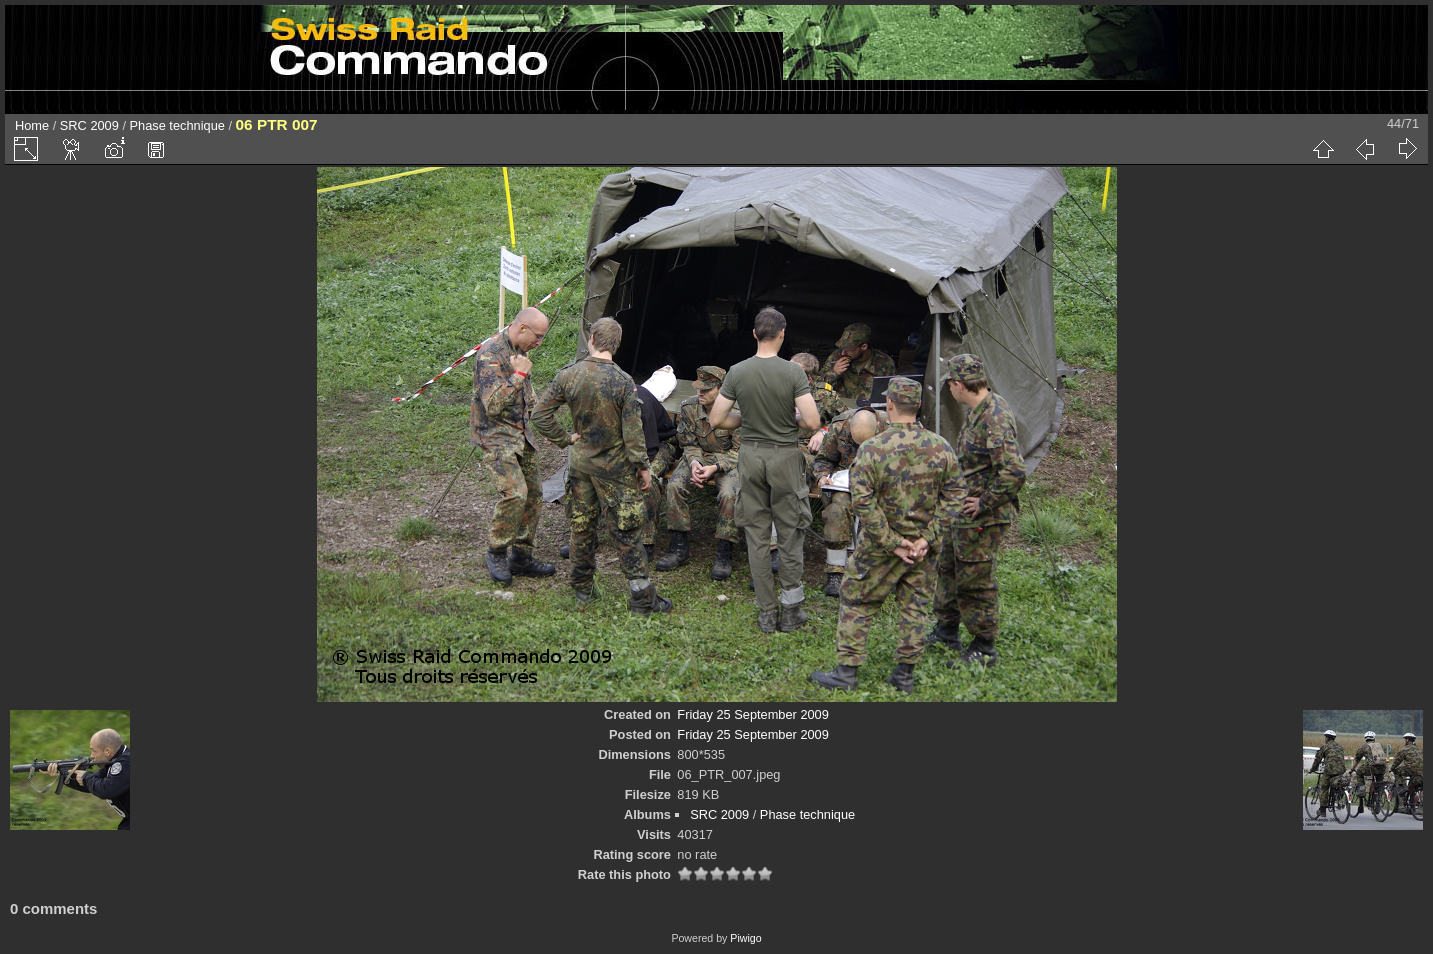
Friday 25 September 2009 (753, 714)
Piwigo (745, 938)
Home (32, 125)
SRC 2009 (89, 125)
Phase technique (177, 125)
